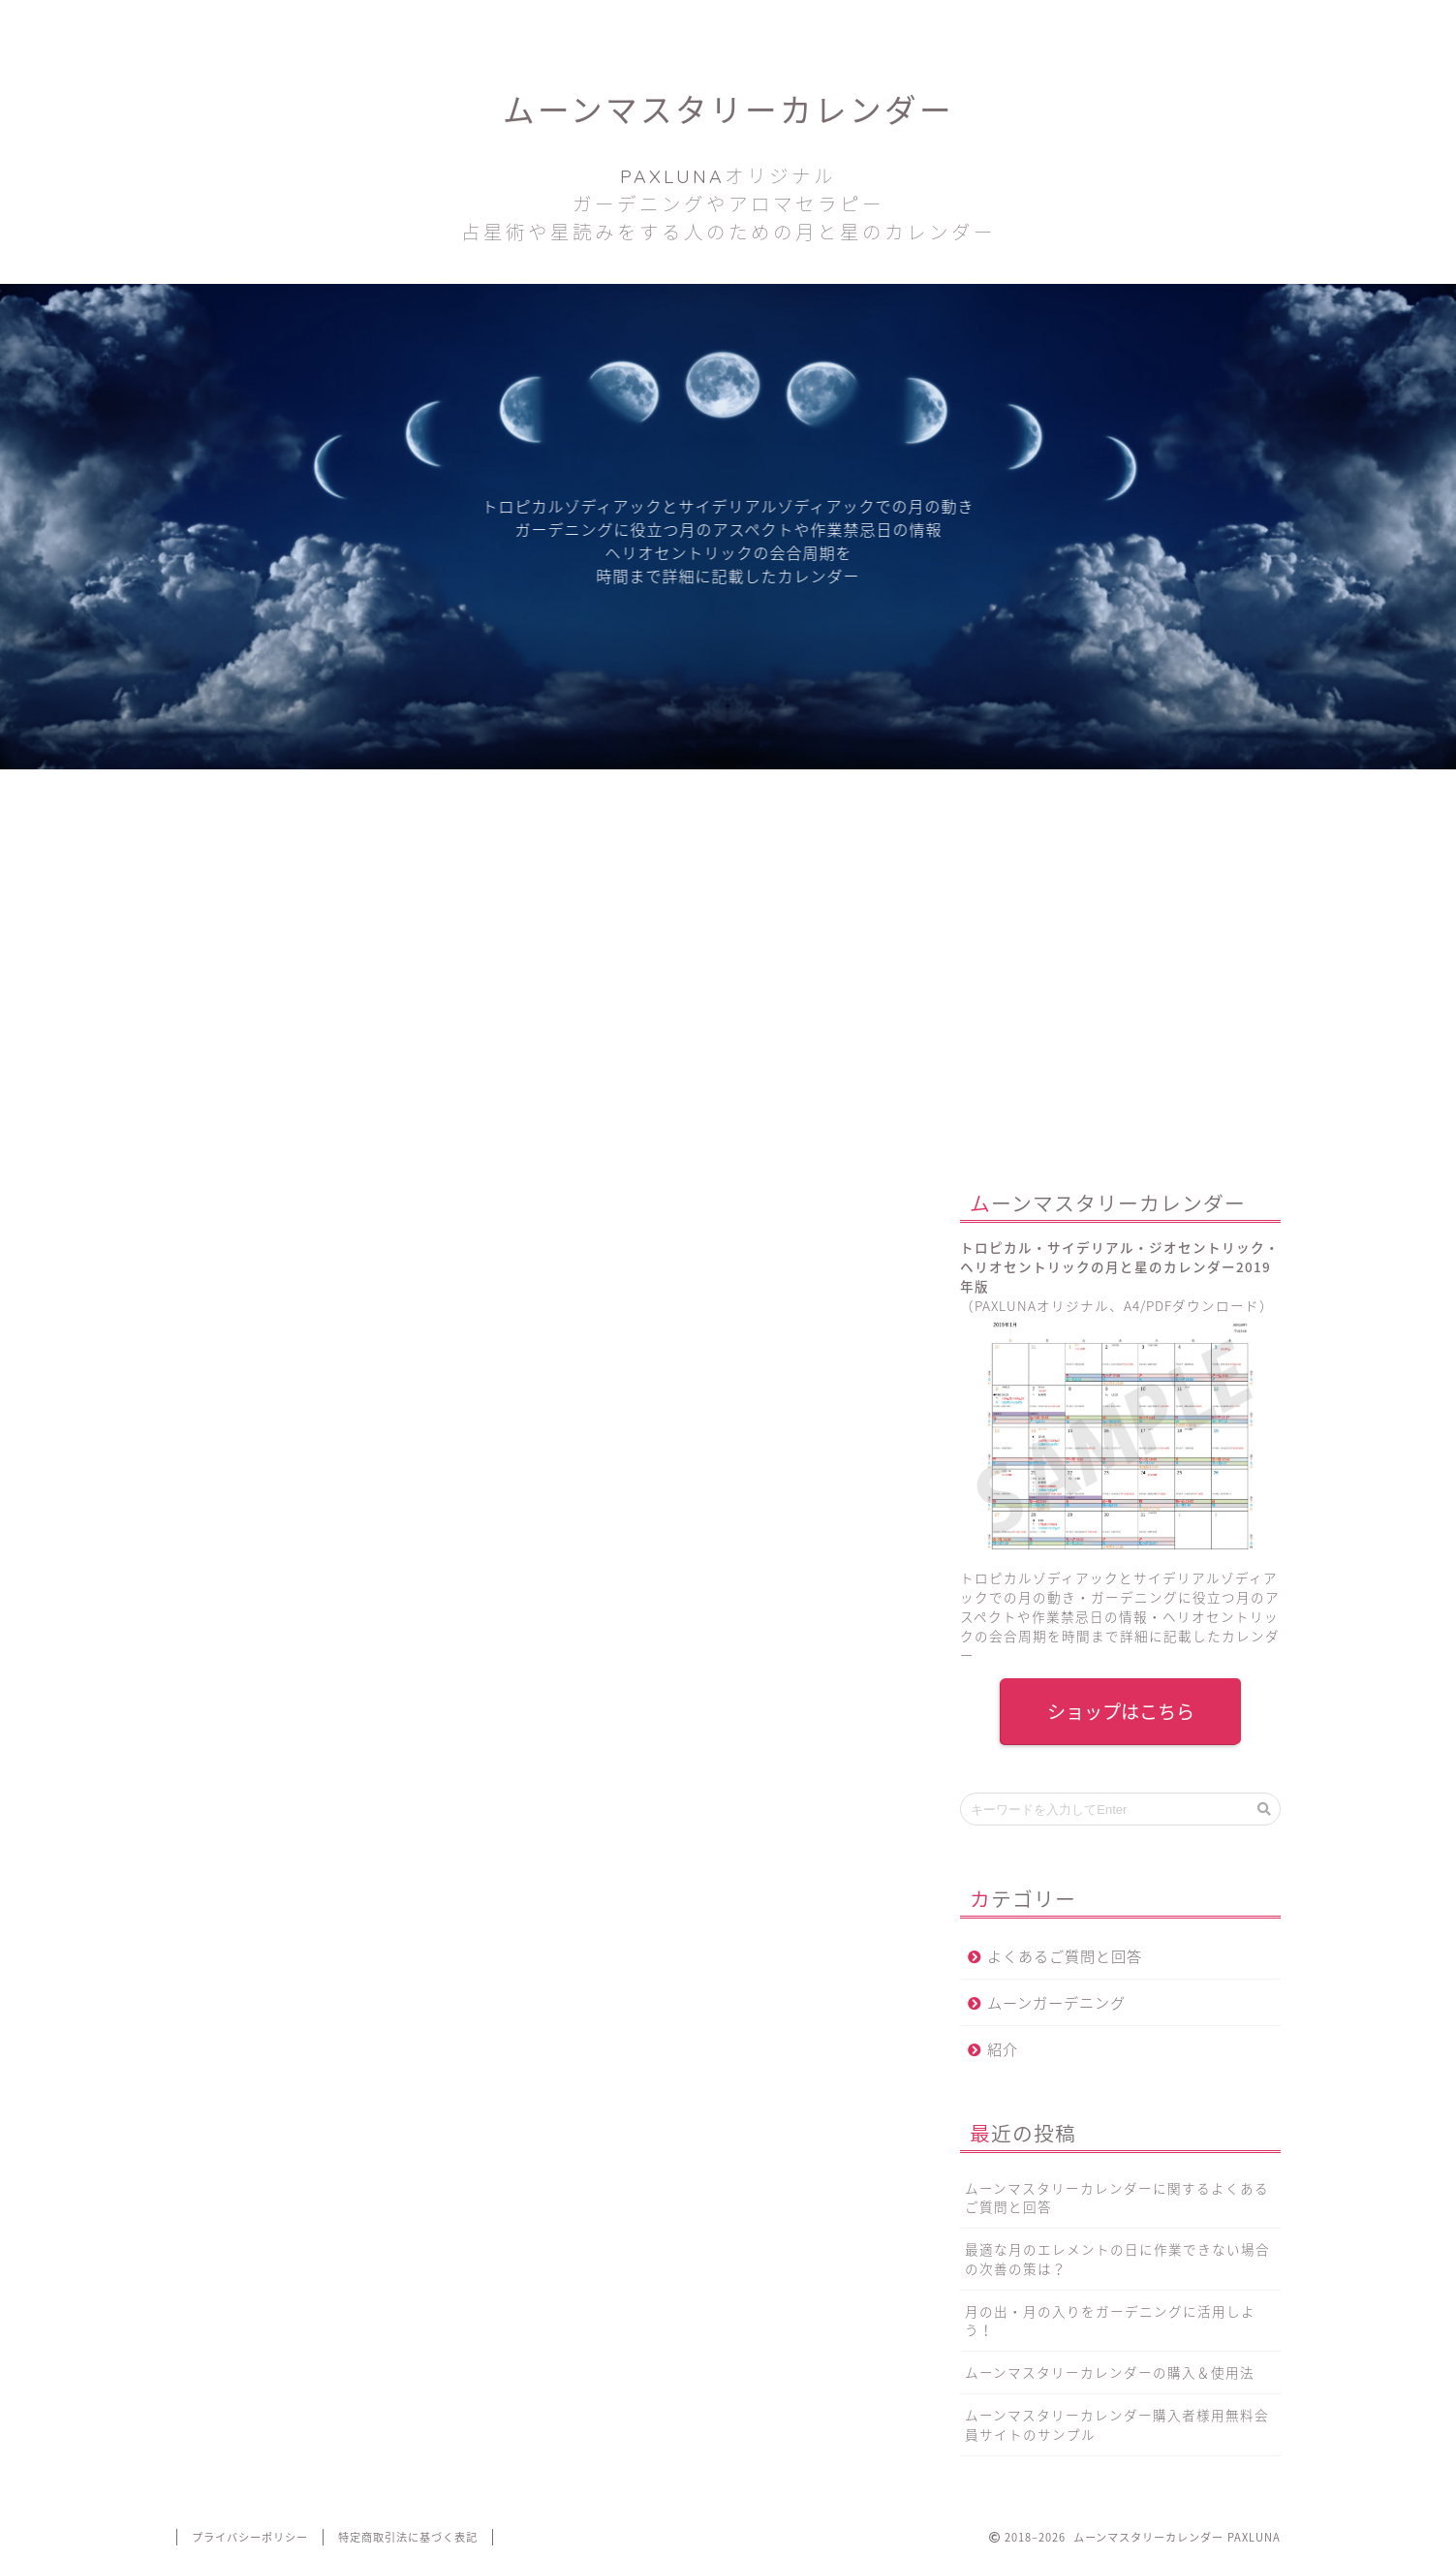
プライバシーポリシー (250, 2537)
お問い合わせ (729, 23)
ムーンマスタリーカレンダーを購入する (539, 1810)
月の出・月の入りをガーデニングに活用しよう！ (1110, 2320)
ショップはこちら (1119, 1711)
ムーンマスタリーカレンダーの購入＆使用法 (1110, 2372)
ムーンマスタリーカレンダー (728, 167)
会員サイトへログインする (1169, 23)
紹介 (1002, 2049)
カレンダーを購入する (949, 23)
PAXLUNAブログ (507, 23)
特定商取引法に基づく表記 (408, 2537)
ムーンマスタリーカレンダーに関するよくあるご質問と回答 (1117, 2197)
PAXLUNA (398, 1430)
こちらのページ (442, 1993)
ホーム (286, 23)
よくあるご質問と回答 (1064, 1956)
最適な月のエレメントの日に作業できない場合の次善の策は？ (1117, 2258)
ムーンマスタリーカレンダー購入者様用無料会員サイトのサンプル (1117, 2424)
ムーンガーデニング (1056, 2002)
